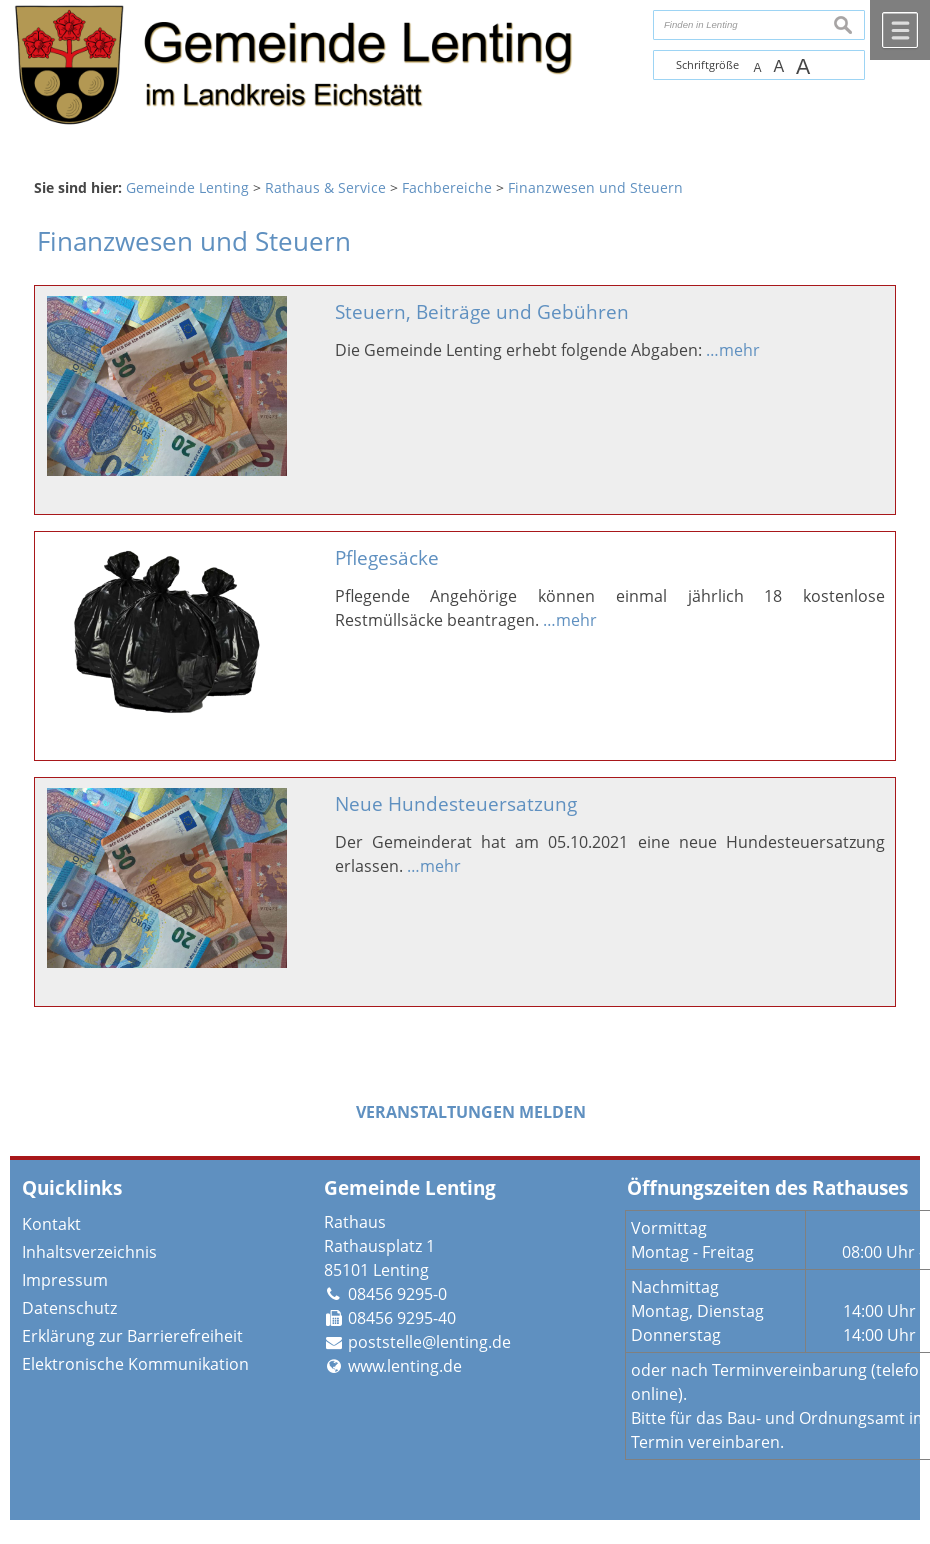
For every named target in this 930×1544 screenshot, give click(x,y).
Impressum (65, 1280)
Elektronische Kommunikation (135, 1364)
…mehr (733, 350)
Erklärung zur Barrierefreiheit (132, 1336)
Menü (900, 30)
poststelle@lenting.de (429, 1342)
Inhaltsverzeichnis (89, 1252)
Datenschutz (69, 1308)
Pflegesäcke (387, 557)
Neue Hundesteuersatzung (456, 803)
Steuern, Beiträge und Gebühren (482, 311)
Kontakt (51, 1224)
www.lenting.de (405, 1366)
